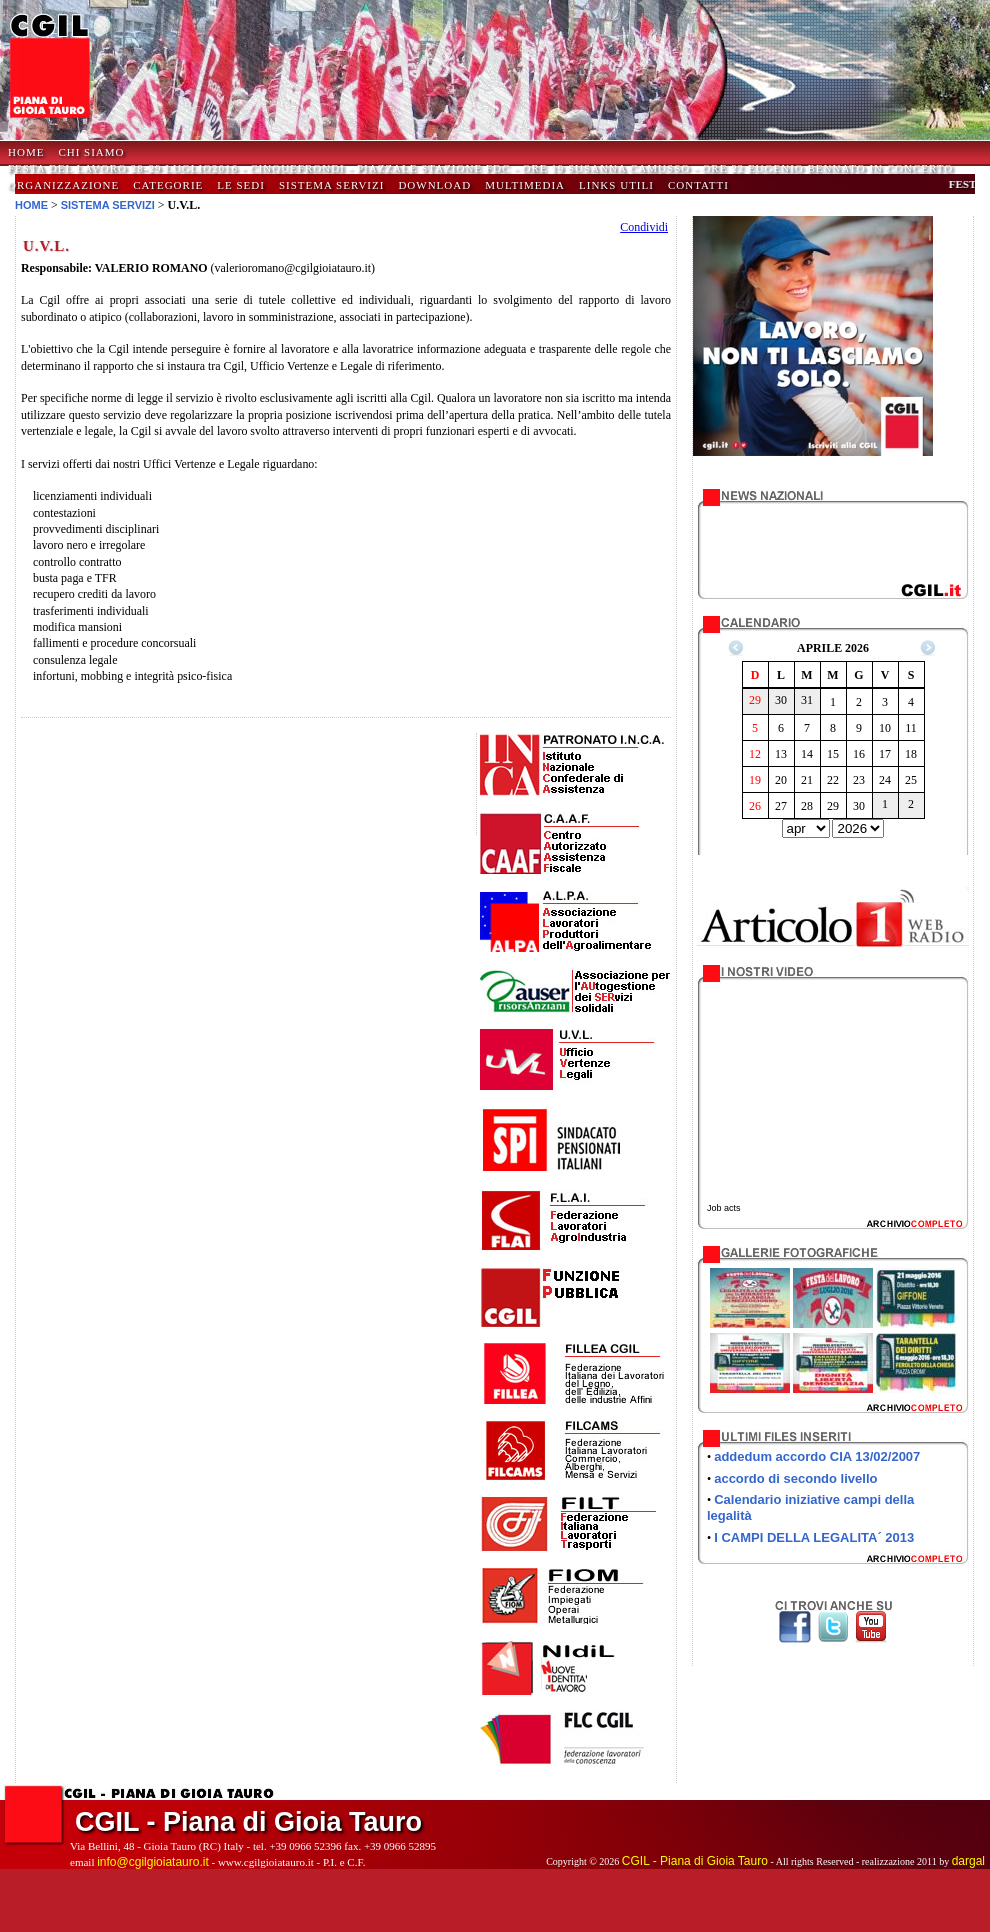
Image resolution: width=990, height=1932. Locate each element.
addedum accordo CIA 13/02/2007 (817, 1456)
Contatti (698, 185)
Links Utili (616, 185)
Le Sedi (241, 185)
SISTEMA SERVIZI (108, 205)
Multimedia (525, 185)
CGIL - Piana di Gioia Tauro (695, 1861)
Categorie (168, 185)
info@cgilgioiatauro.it (153, 1862)
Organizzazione (63, 185)
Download (434, 185)
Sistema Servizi (332, 185)
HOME (26, 152)
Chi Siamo (91, 152)
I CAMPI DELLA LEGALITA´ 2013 (814, 1537)
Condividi (644, 227)
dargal (968, 1861)
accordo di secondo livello (795, 1478)
